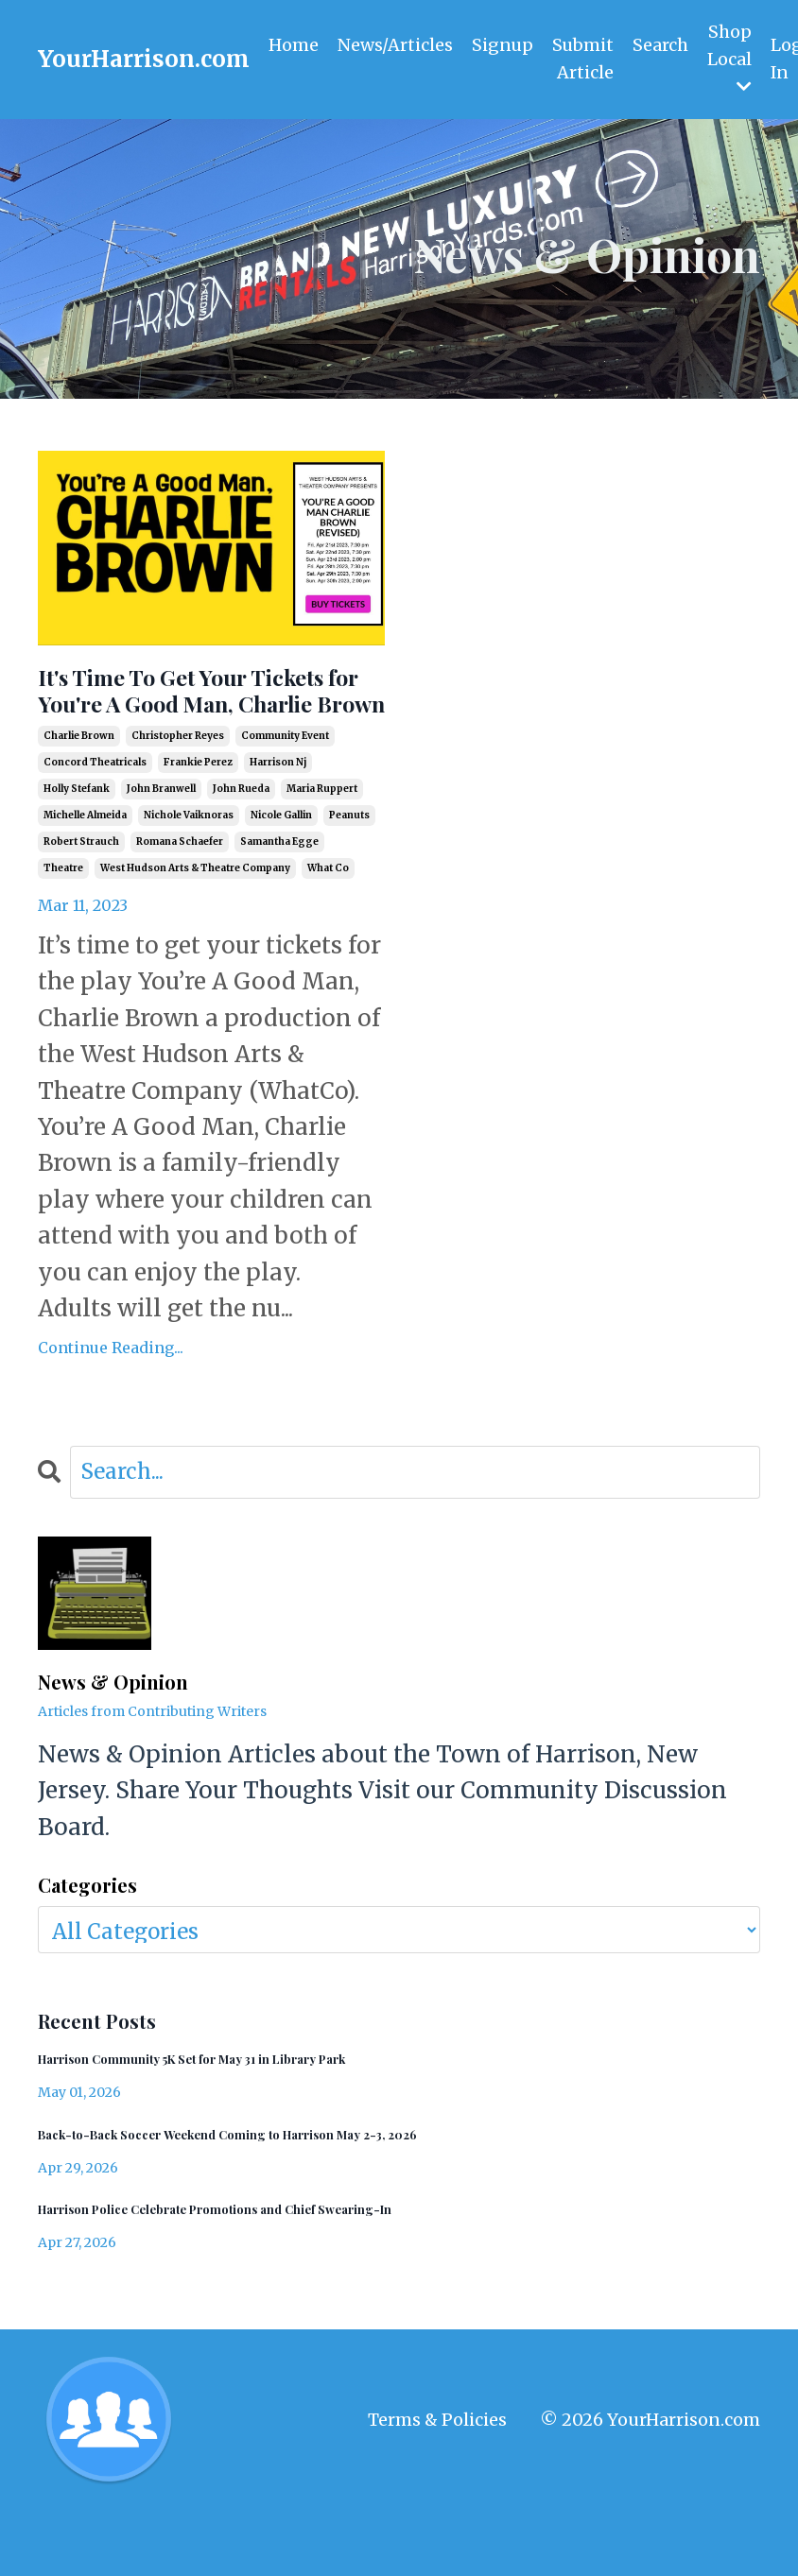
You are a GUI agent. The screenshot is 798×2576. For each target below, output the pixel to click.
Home (294, 45)
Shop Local (731, 58)
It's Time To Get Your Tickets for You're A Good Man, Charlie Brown (201, 716)
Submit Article (584, 58)
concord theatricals (95, 813)
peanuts (349, 866)
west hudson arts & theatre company (195, 919)
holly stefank (76, 839)
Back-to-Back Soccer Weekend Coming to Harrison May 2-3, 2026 (278, 2193)
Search (662, 45)
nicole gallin (281, 866)
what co (328, 919)
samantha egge (279, 892)
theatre (63, 919)
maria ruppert (321, 839)
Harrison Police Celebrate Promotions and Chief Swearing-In (263, 2271)
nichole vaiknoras (189, 866)
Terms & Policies (437, 2484)
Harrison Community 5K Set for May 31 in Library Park (235, 2113)
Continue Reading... (110, 1397)
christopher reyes (177, 787)
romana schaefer (179, 892)
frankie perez (198, 813)
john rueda (241, 839)
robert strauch (81, 892)
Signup (503, 45)
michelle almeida (85, 866)
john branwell (161, 839)
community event (285, 787)
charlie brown (78, 787)
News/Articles (395, 45)
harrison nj (278, 813)
